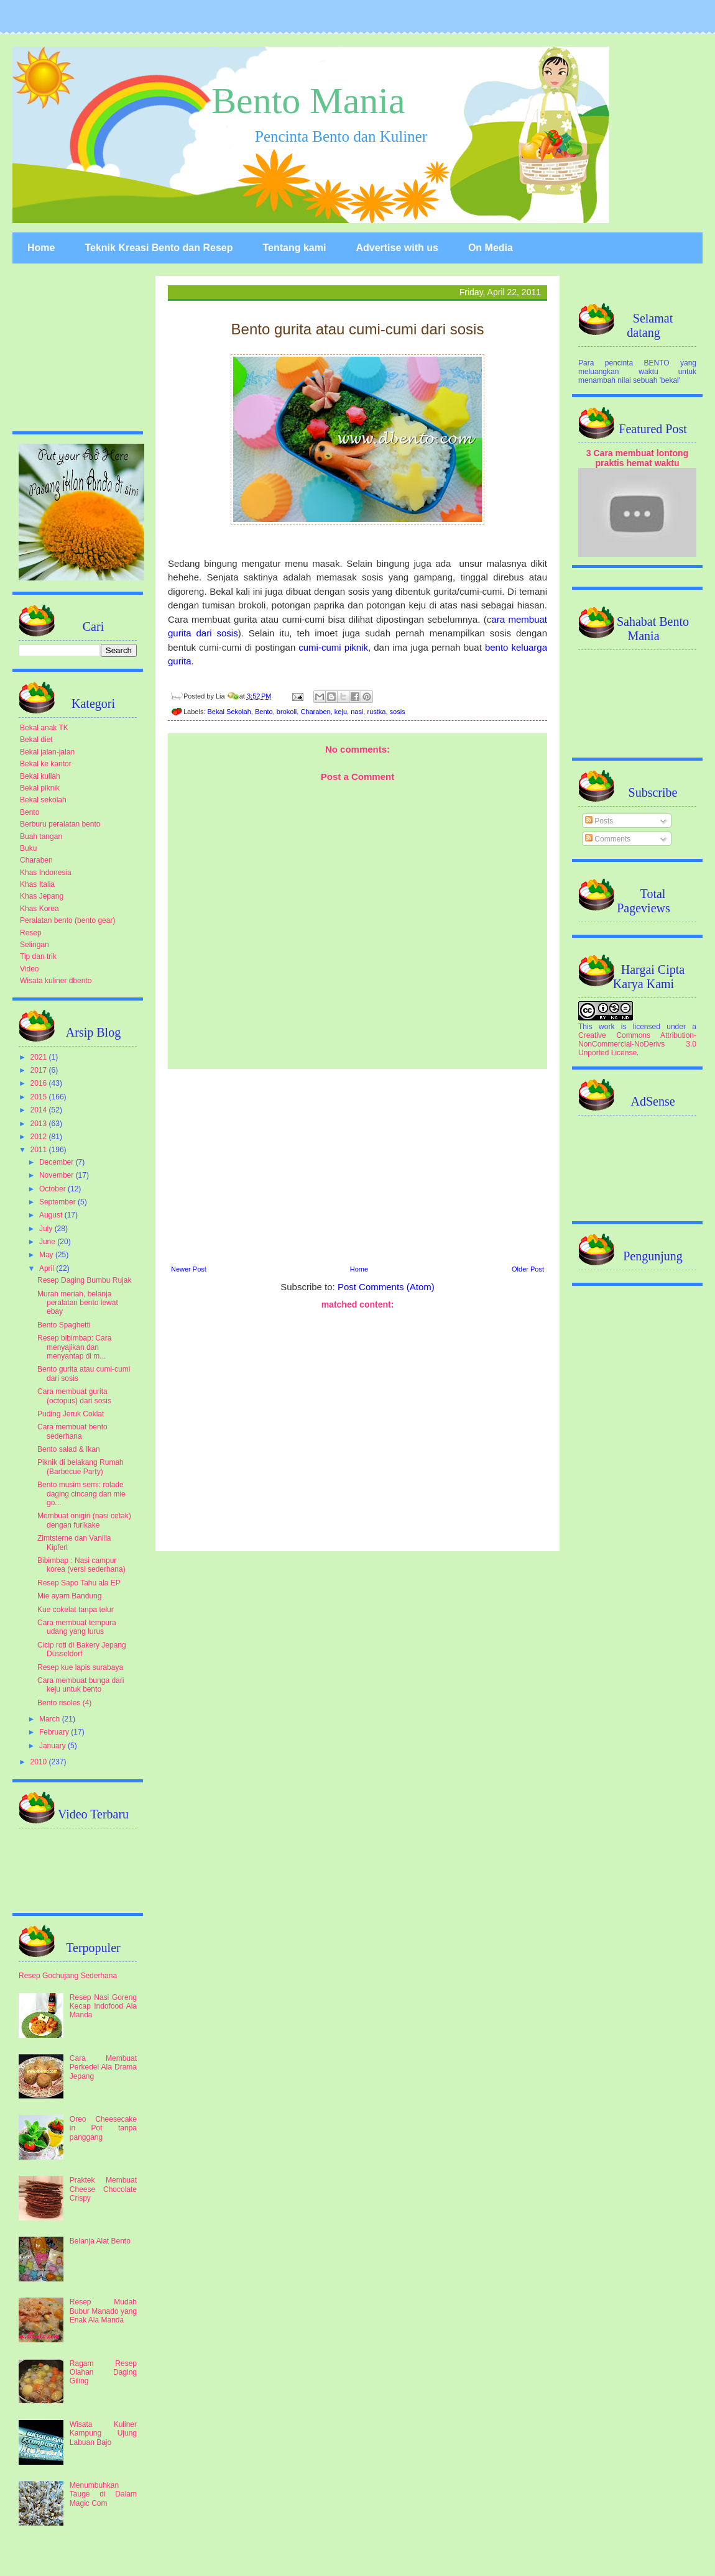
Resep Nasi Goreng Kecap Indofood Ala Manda (103, 2006)
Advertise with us (397, 247)
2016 (39, 1083)
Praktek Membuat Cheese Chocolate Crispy (103, 2189)
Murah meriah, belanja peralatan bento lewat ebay (77, 1303)
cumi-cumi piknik (333, 647)
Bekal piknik (40, 788)
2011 (39, 1149)
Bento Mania (308, 100)
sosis (397, 711)
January (53, 1745)
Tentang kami (294, 247)
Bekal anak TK (44, 727)
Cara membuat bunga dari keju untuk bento (80, 1685)
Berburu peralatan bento (60, 824)
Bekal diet (36, 739)
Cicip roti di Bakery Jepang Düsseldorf (81, 1649)
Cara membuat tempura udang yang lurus (76, 1627)
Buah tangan (41, 836)
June (48, 1241)
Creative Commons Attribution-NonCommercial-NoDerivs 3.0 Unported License (637, 1044)
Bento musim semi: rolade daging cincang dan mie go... (81, 1493)
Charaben (315, 711)
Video (29, 969)
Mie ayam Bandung (69, 1596)
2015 (39, 1097)
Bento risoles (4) (64, 1702)
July (47, 1228)
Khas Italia (37, 884)
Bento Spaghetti (63, 1325)
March (50, 1719)
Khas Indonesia (46, 872)
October (53, 1189)
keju (340, 711)
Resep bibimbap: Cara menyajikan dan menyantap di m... (74, 1347)
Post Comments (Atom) (386, 1286)
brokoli (287, 711)
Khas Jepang (41, 896)
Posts (599, 821)
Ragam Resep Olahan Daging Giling (103, 2372)
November (57, 1175)
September (58, 1202)
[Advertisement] (357, 1165)
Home (41, 247)
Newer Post (188, 1269)
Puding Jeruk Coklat (70, 1413)
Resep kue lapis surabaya (80, 1667)
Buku (28, 848)
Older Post (528, 1269)
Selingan (34, 944)
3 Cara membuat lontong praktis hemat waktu (637, 458)
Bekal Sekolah (229, 711)
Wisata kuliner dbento (55, 980)
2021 (39, 1057)
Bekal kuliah (40, 776)
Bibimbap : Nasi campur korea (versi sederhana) (81, 1565)
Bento (264, 711)
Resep (31, 932)
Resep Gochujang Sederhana (68, 1975)
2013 (39, 1123)
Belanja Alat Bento (100, 2241)
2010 (39, 1762)
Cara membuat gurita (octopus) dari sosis (74, 1396)
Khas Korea (39, 908)
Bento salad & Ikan (68, 1449)
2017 (39, 1070)
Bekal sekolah (43, 799)
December (57, 1162)
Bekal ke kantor (46, 763)
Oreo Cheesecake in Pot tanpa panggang (103, 2128)
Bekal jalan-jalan (47, 752)
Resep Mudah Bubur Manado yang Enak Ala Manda (103, 2311)
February (55, 1732)
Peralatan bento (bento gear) (67, 920)
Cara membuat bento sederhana (72, 1431)
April (47, 1268)
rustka (376, 711)
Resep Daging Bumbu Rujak (84, 1280)
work (606, 1026)
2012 (39, 1136)
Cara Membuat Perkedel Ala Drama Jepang (103, 2067)
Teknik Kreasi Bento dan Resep (159, 247)
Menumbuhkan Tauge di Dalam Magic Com (103, 2494)
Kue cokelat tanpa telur (75, 1609)
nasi (357, 711)
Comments (607, 839)
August (52, 1215)
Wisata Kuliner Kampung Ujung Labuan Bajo (103, 2433)
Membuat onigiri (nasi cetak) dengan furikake (84, 1520)
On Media (490, 247)
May (47, 1254)
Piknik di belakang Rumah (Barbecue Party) (80, 1466)
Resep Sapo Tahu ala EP (79, 1583)
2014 (39, 1110)
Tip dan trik (38, 956)
